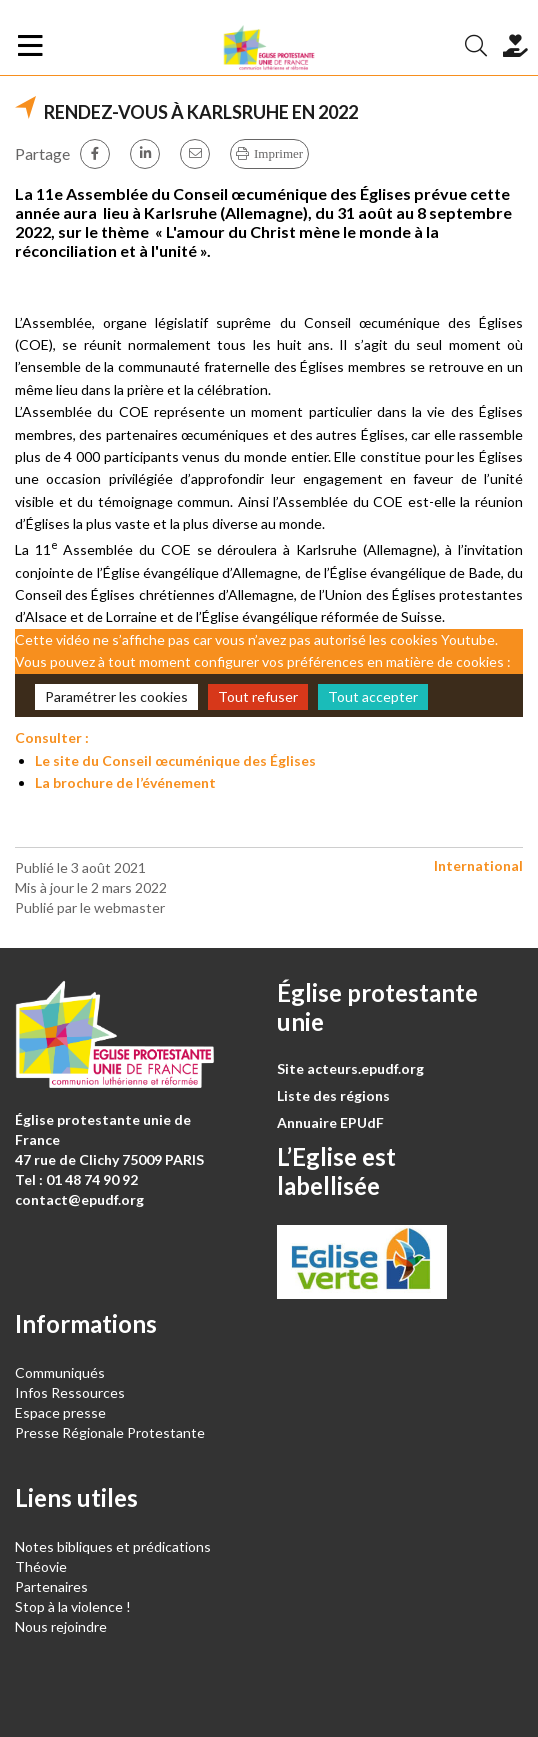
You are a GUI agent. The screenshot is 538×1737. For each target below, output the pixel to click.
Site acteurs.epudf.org (350, 1068)
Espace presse (60, 1412)
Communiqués (60, 1372)
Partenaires (51, 1586)
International (478, 865)
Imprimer (278, 153)
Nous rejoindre (61, 1626)
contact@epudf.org (79, 1199)
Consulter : (52, 737)
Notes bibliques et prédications (113, 1546)
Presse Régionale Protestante (110, 1432)
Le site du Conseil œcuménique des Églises (175, 760)
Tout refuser (258, 696)
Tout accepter (373, 696)
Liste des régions (333, 1095)
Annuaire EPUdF (330, 1122)
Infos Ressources (71, 1392)
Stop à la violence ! (73, 1606)
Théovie (41, 1566)
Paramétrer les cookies (116, 696)
